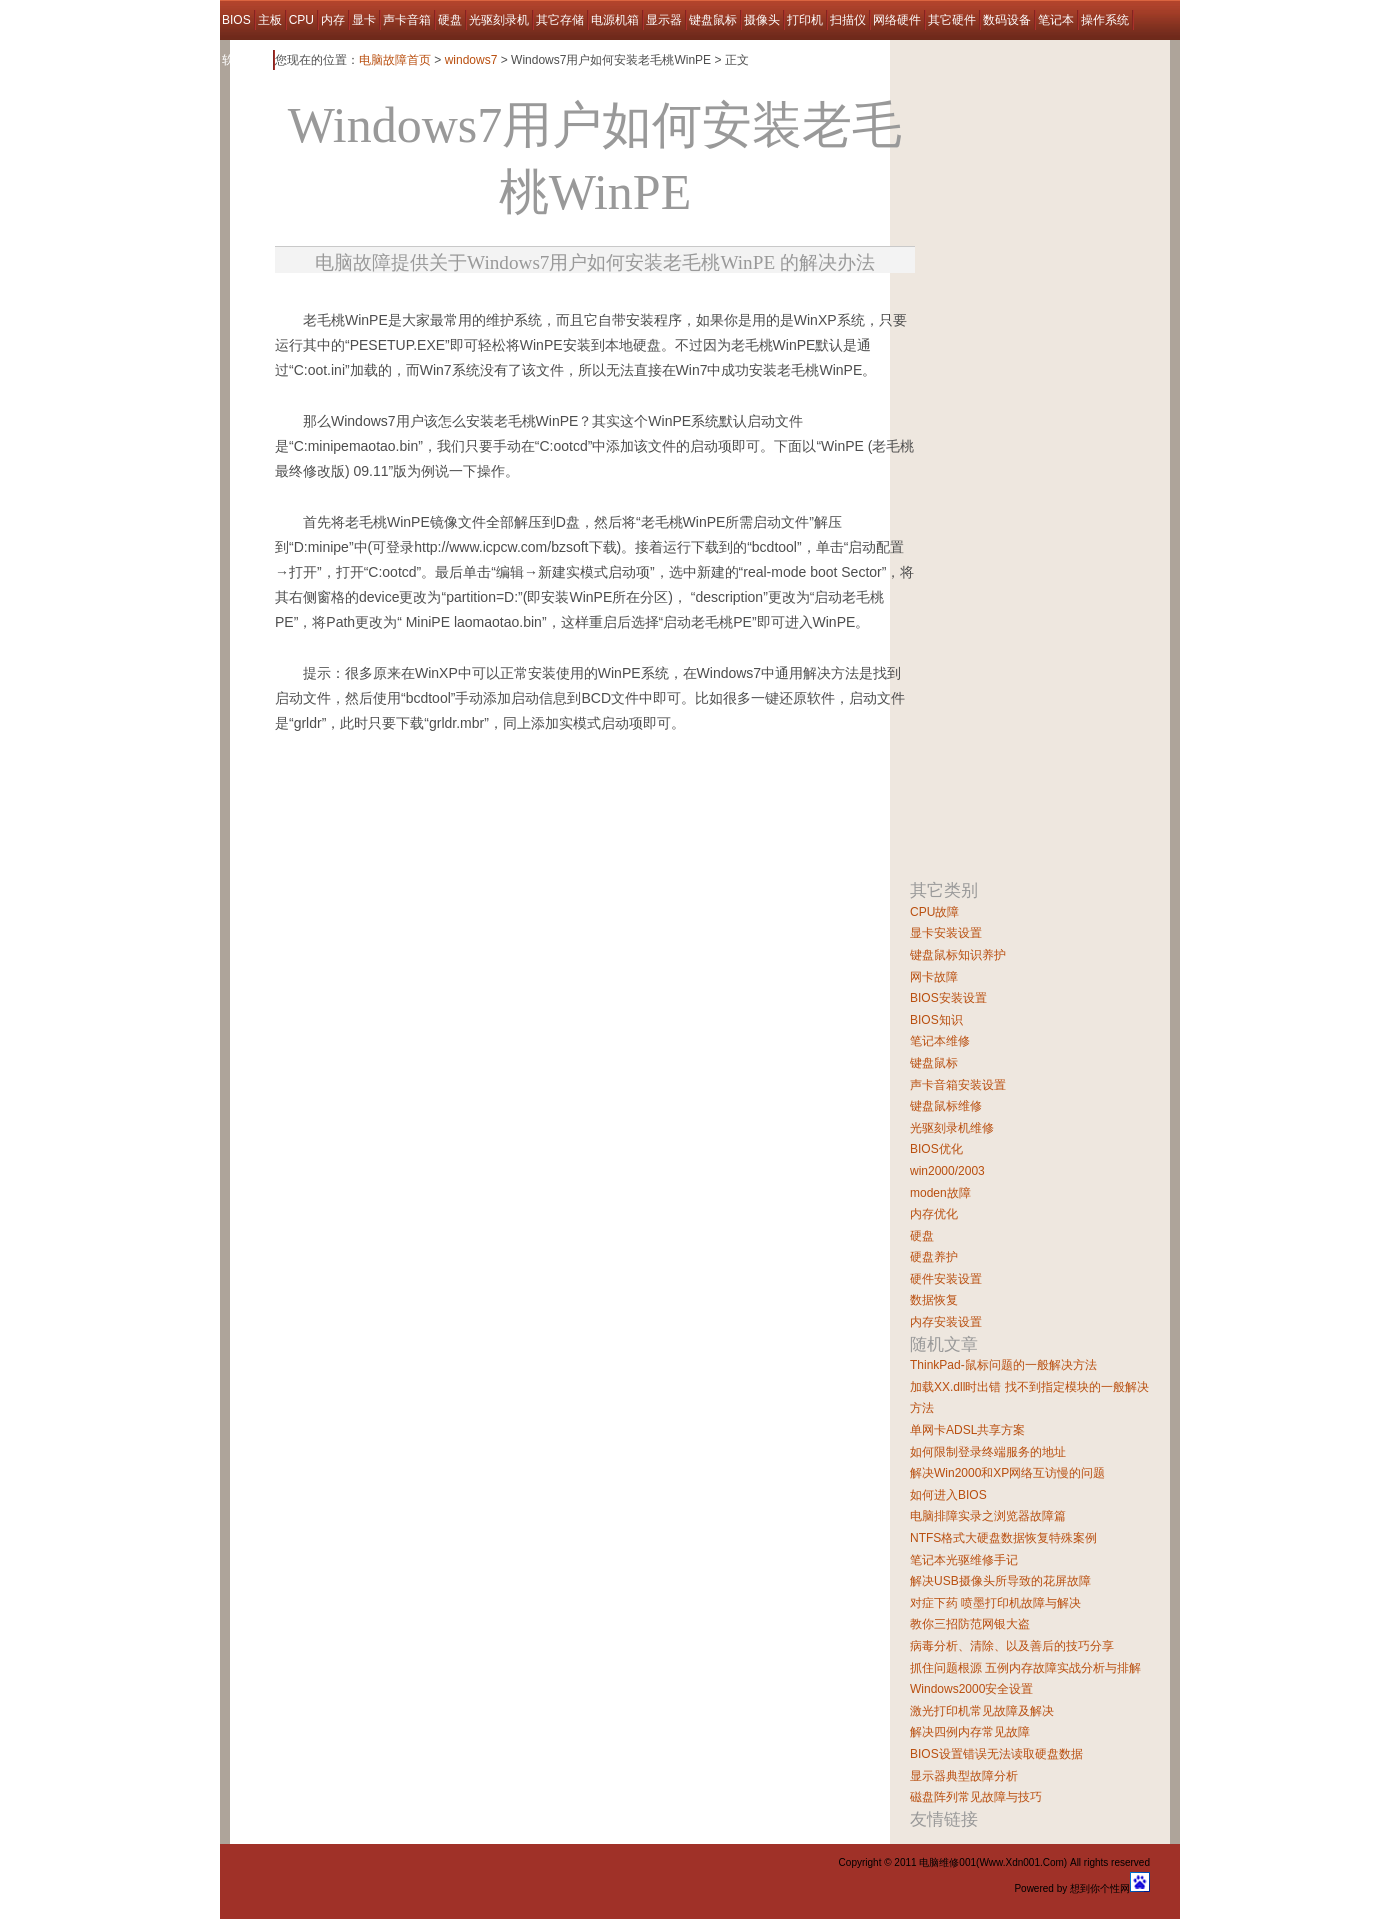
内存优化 (934, 1214)
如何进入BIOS (948, 1495)
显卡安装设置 (946, 933)
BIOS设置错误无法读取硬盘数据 (996, 1754)
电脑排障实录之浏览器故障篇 (988, 1516)
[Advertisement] (509, 300)
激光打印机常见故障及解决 (982, 1711)
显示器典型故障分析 (964, 1776)
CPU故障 (934, 912)
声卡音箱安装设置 (958, 1085)
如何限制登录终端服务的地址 (988, 1452)
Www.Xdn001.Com (1021, 1862)
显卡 (364, 20)
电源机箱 (615, 20)
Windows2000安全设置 (971, 1689)
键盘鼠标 (713, 20)
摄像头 (762, 20)
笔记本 (1056, 20)
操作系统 (1105, 20)
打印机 (805, 20)
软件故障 (246, 60)
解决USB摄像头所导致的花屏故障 (1000, 1581)
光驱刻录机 (499, 20)
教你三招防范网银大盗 (970, 1624)
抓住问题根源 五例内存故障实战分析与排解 (1025, 1668)
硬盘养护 (934, 1257)
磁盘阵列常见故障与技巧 (976, 1797)
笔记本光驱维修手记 (964, 1560)
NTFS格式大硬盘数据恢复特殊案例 (1003, 1538)
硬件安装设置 (946, 1279)
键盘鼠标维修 (946, 1106)
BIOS (236, 20)
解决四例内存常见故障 (970, 1732)
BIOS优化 (936, 1149)
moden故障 (940, 1193)
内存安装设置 (946, 1322)
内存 (333, 20)
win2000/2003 (947, 1171)
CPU (301, 20)
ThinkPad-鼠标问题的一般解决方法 (1003, 1365)
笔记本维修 (940, 1041)
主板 (270, 20)
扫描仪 (848, 20)
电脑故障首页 (395, 60)
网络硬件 (897, 20)
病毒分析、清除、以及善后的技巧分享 (1012, 1646)
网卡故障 (934, 977)
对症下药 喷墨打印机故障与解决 (995, 1603)
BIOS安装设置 (948, 998)
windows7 (471, 60)
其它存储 (560, 20)
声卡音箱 (407, 20)
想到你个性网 (1100, 1888)
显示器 (664, 20)
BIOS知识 (936, 1020)
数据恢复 (934, 1300)
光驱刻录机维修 (952, 1128)
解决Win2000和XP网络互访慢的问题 (1007, 1473)
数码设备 (1007, 20)
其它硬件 (952, 20)
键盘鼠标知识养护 (958, 955)
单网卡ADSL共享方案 (967, 1430)
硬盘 (450, 20)
